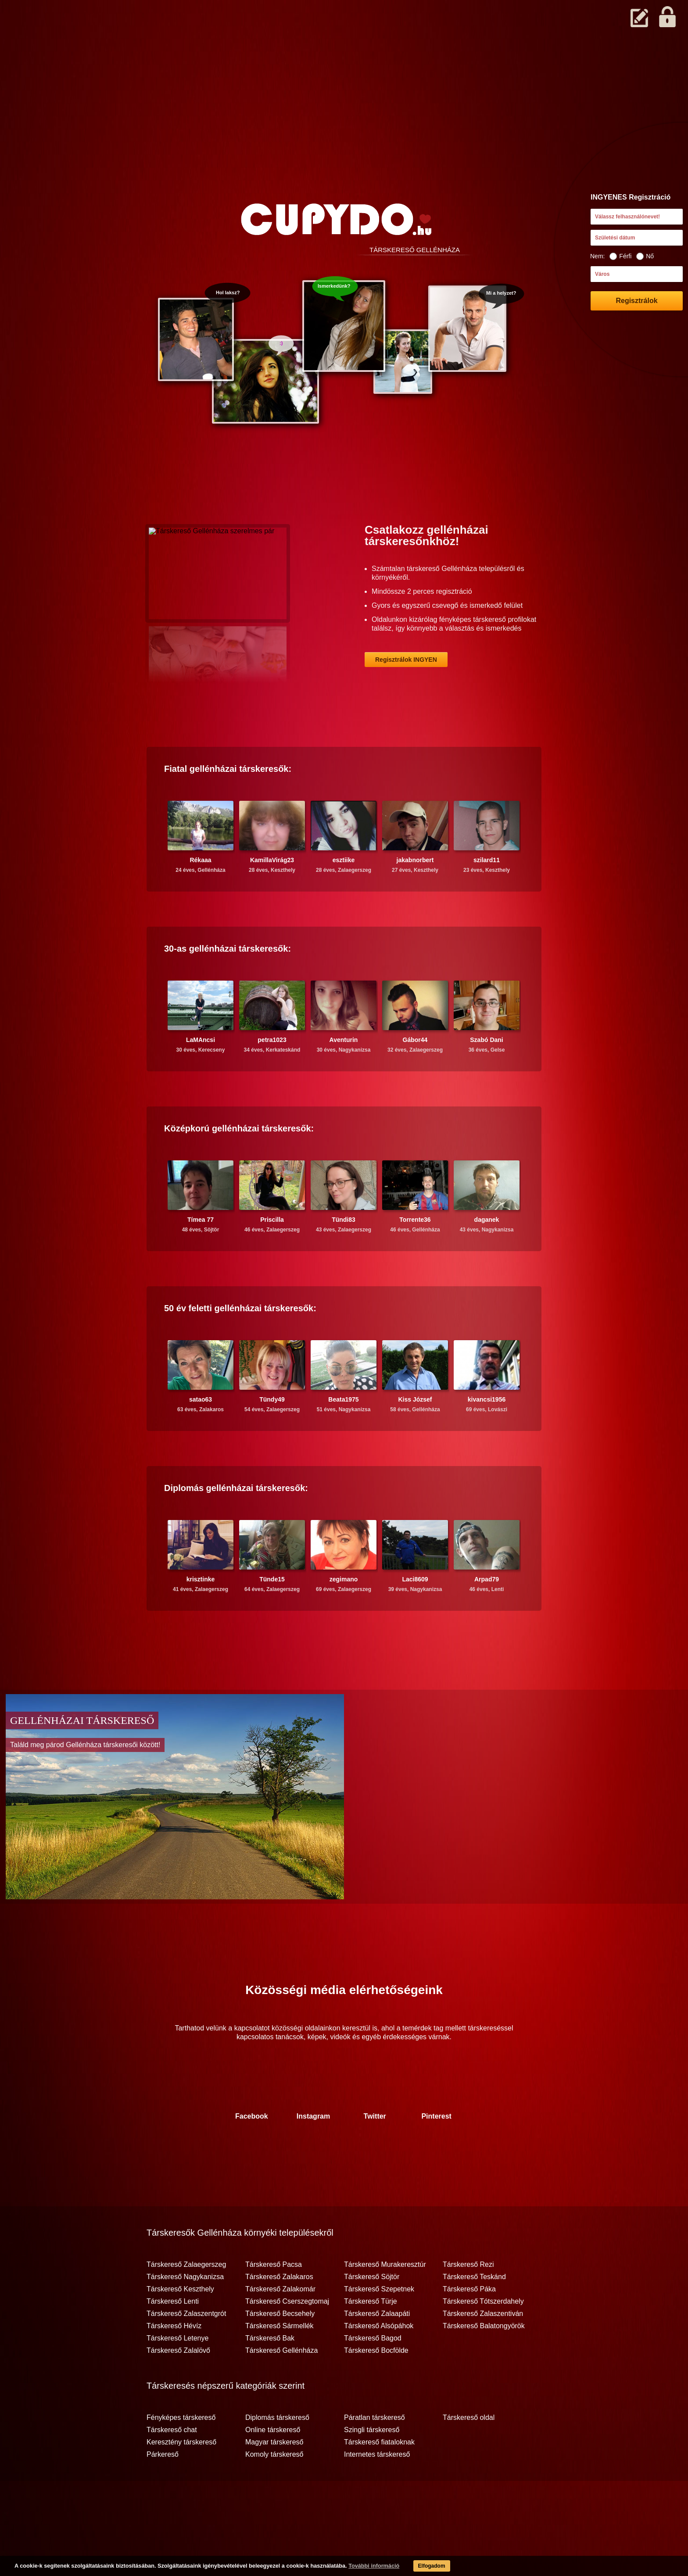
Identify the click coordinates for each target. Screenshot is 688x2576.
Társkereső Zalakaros (279, 2311)
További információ (357, 2567)
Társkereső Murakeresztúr (385, 2298)
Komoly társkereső (274, 2488)
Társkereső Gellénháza (281, 2384)
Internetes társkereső (377, 2488)
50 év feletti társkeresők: (240, 1342)
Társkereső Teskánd (474, 2311)
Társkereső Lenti (173, 2335)
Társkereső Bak (269, 2372)
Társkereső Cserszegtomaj (287, 2335)
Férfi (620, 256)
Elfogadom (417, 2567)
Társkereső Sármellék (279, 2360)
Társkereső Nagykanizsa (185, 2311)
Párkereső (163, 2488)
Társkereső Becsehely (280, 2347)
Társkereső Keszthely (180, 2323)
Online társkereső (272, 2464)
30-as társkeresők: (227, 983)
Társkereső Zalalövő (178, 2384)
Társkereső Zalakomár (280, 2323)
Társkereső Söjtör (371, 2311)
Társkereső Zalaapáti (377, 2347)
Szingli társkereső (371, 2464)
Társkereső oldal (468, 2451)
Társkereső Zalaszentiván (483, 2347)
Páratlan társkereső (374, 2451)
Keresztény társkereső (181, 2476)
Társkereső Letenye (177, 2372)
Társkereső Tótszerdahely (483, 2335)
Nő (645, 256)
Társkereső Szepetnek (379, 2323)
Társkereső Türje (370, 2335)
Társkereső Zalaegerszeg (186, 2298)
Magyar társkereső (274, 2476)
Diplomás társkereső (277, 2451)
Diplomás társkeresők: (236, 1522)
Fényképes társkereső (181, 2451)
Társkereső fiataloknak (379, 2476)
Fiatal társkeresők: (227, 803)
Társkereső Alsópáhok (378, 2360)
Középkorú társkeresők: (239, 1162)
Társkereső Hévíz (174, 2360)
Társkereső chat (172, 2464)
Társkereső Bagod (372, 2372)
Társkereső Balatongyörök (484, 2360)
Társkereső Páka (469, 2323)
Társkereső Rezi (468, 2298)
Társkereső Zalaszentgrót (186, 2347)
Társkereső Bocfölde (376, 2384)
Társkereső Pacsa (273, 2298)
